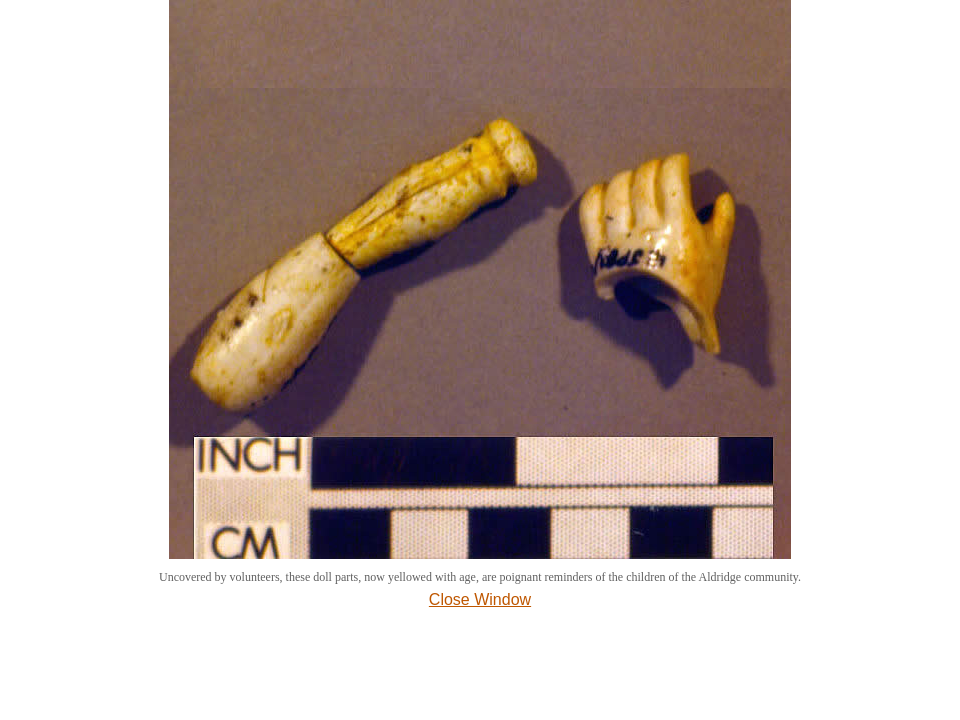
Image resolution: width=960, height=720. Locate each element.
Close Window (480, 599)
